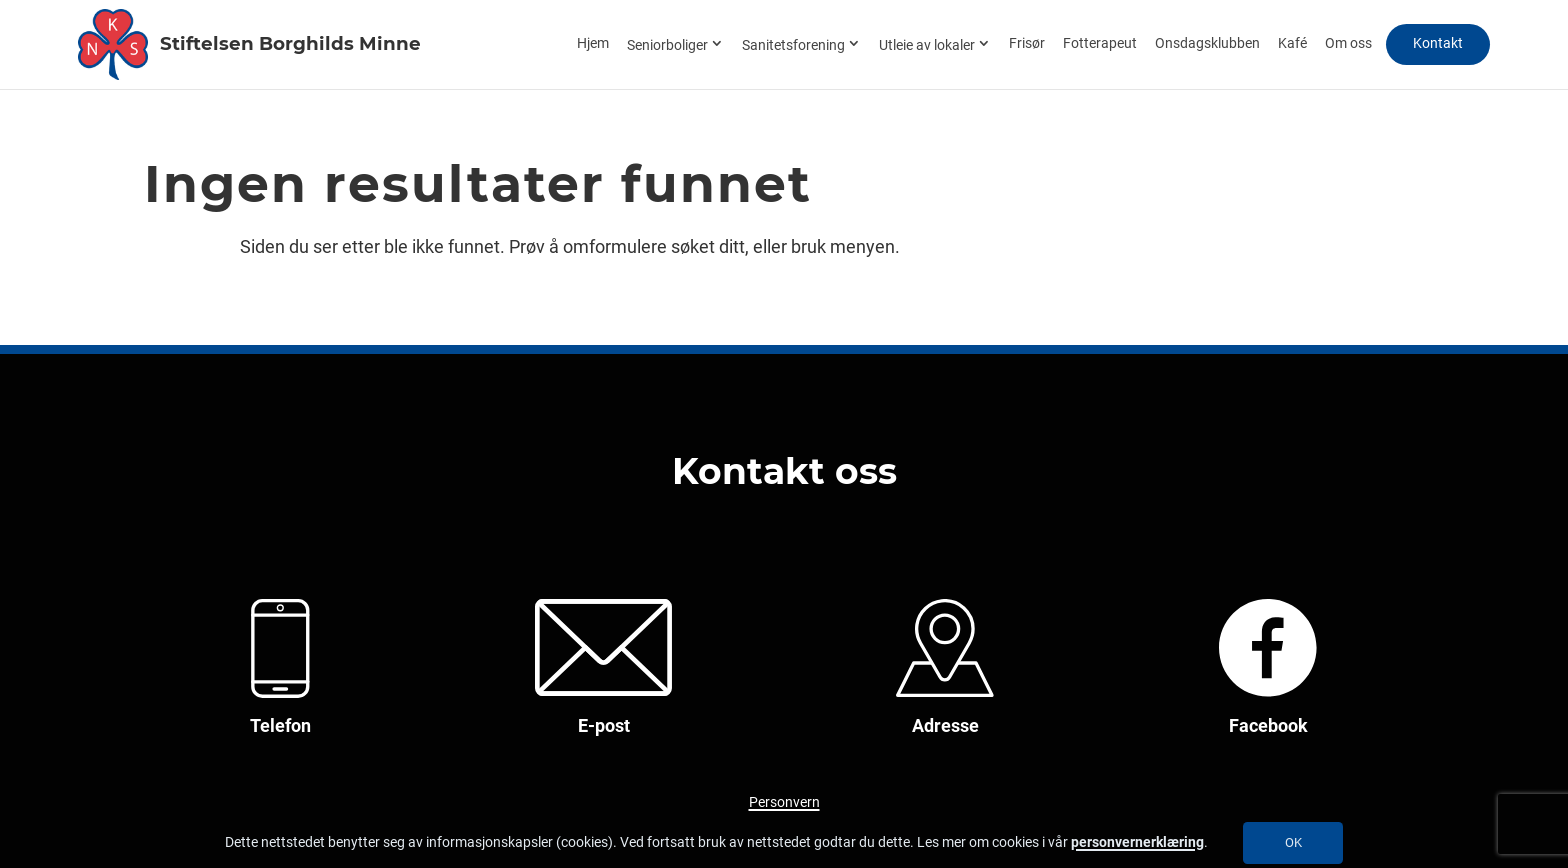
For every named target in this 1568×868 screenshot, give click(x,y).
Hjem (593, 43)
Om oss (1348, 43)
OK (1293, 842)
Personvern (784, 802)
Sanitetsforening (793, 45)
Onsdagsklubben (1207, 43)
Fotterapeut (1100, 43)
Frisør (1027, 43)
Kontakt (1438, 43)
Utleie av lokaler (927, 45)
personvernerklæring (1137, 842)
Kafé (1292, 43)
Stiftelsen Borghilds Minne (282, 42)
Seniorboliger (667, 45)
